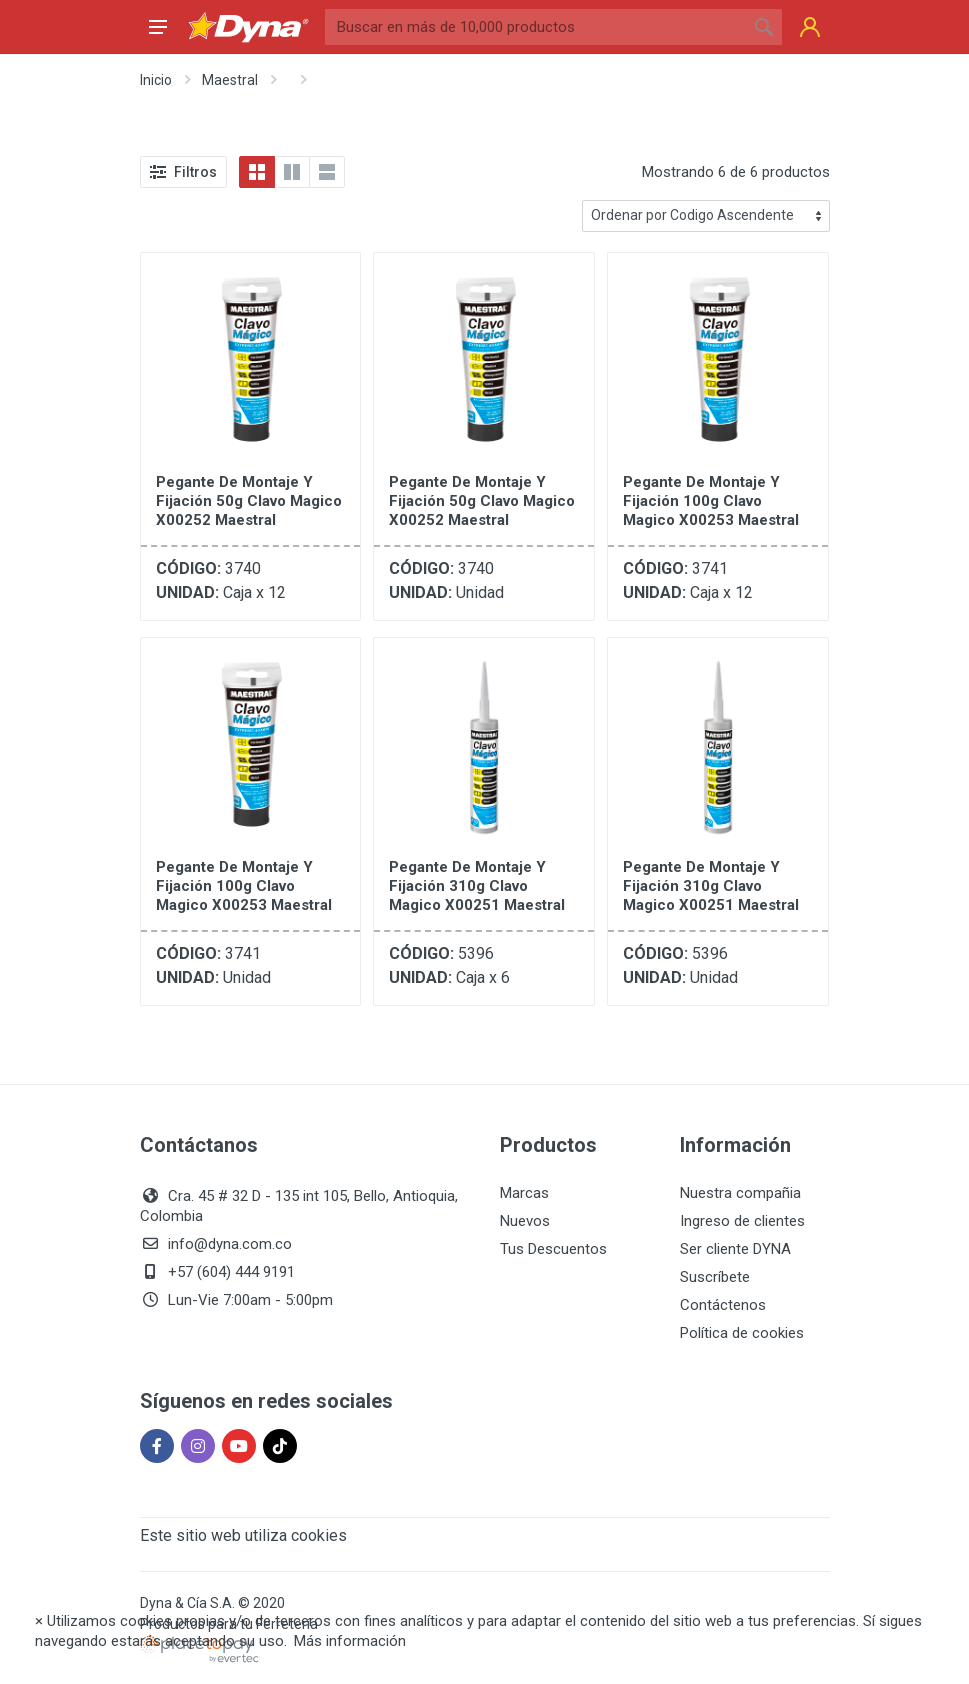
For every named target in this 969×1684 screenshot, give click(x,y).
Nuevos (525, 1221)
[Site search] (535, 27)
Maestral (230, 80)
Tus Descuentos (553, 1249)
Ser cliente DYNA (735, 1249)
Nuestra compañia (740, 1193)
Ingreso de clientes (742, 1221)
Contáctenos (723, 1305)
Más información (350, 1641)
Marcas (524, 1193)
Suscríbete (715, 1277)
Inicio (156, 80)
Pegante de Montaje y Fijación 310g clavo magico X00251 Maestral (477, 886)
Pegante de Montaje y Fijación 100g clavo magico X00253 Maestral (711, 501)
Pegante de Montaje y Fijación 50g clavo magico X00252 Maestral (249, 501)
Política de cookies (742, 1333)
